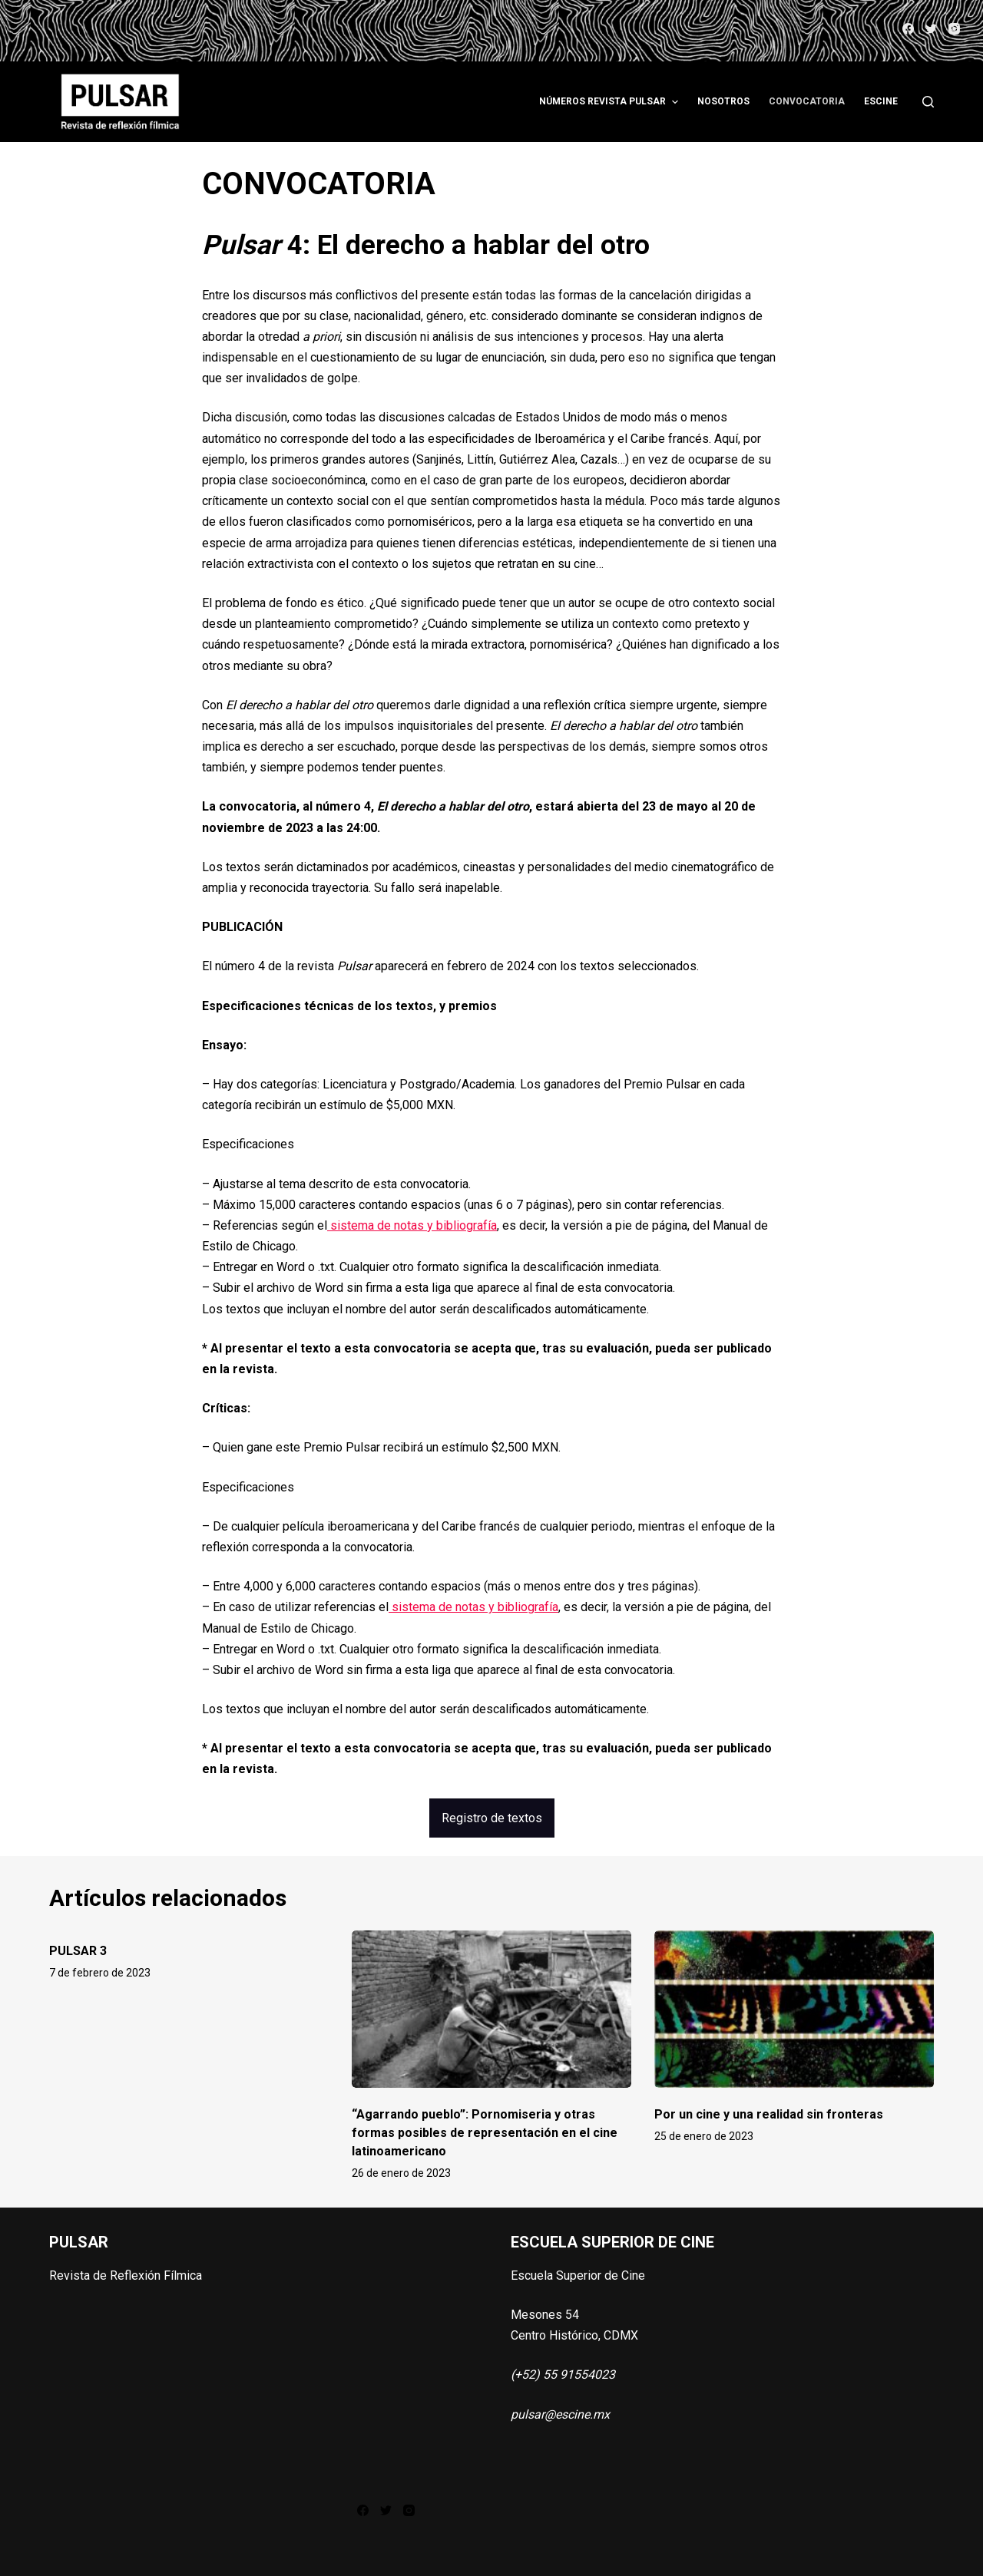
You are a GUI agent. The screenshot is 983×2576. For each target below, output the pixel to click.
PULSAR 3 (78, 1951)
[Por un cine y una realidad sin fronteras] (794, 2009)
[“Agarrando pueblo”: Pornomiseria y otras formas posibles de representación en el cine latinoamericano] (491, 2009)
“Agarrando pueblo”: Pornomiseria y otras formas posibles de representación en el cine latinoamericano (484, 2132)
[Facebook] (908, 29)
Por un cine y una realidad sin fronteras (768, 2114)
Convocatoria (807, 101)
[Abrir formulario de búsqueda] (928, 101)
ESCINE (881, 101)
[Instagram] (954, 29)
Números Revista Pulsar (610, 102)
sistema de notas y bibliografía (412, 1225)
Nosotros (723, 101)
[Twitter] (931, 29)
